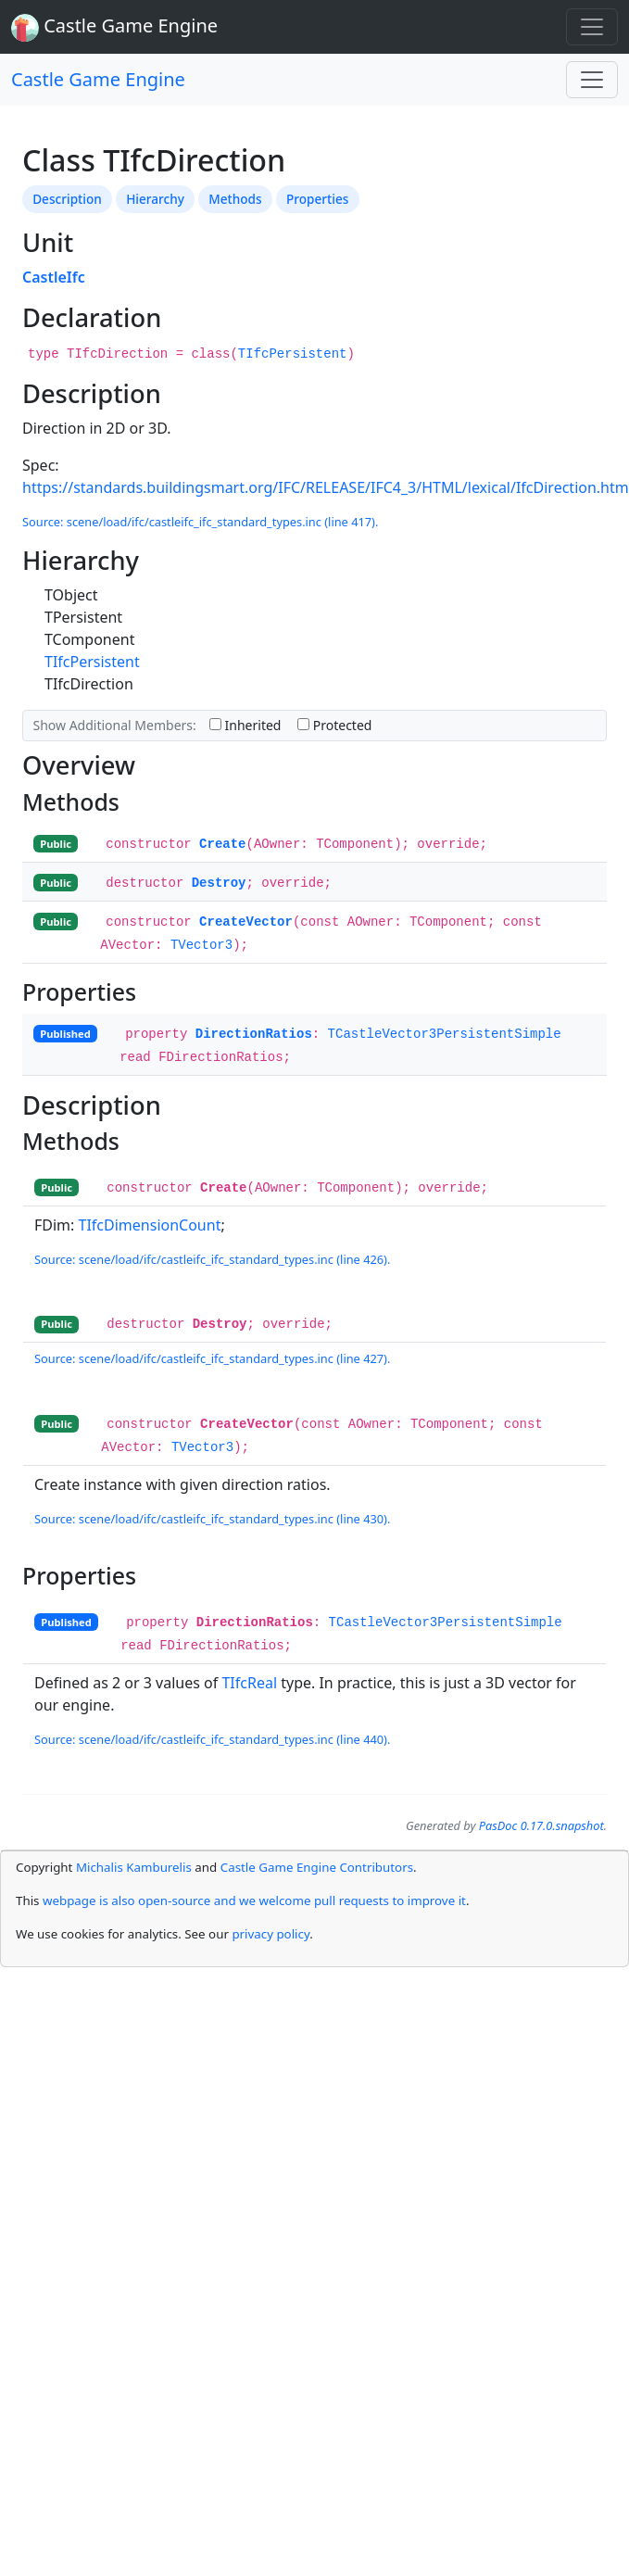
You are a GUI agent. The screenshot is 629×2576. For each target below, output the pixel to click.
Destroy (219, 883)
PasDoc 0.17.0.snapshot (541, 1825)
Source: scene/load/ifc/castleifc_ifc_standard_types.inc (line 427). (212, 1358)
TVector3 (201, 945)
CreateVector (246, 922)
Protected (334, 725)
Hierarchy (155, 199)
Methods (234, 199)
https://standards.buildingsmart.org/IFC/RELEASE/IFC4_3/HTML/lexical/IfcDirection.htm (325, 487)
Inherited (245, 725)
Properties (317, 199)
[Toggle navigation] (592, 26)
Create (222, 844)
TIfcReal (249, 1683)
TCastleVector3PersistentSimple (444, 1034)
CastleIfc (53, 277)
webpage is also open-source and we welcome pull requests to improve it (254, 1900)
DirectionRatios (253, 1034)
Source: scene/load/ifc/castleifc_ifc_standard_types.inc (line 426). (212, 1259)
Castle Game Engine (98, 79)
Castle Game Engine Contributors (316, 1867)
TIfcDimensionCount (150, 1225)
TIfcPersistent (292, 354)
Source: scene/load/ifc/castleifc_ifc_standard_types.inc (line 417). (200, 521)
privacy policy (270, 1934)
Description (67, 199)
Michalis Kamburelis (134, 1867)
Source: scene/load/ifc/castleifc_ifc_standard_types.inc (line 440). (212, 1739)
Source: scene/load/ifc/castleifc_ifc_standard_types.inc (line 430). (212, 1518)
